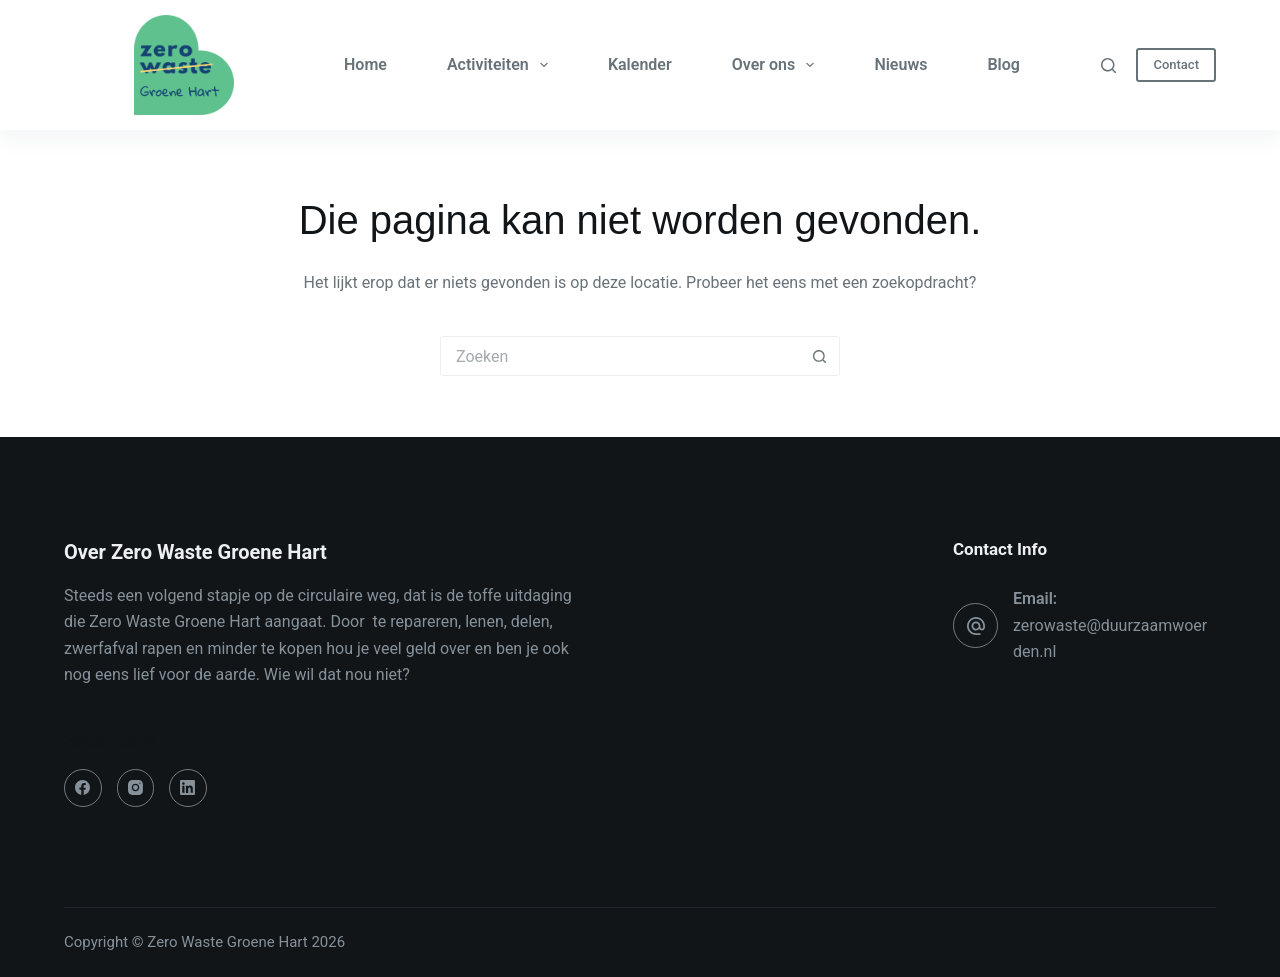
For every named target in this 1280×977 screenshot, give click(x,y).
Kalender (640, 64)
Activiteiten (501, 65)
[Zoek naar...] (620, 356)
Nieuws (900, 64)
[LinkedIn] (188, 788)
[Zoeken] (1108, 65)
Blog (1003, 64)
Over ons (777, 65)
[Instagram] (136, 788)
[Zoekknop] (820, 356)
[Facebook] (83, 788)
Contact (1176, 64)
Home (365, 64)
